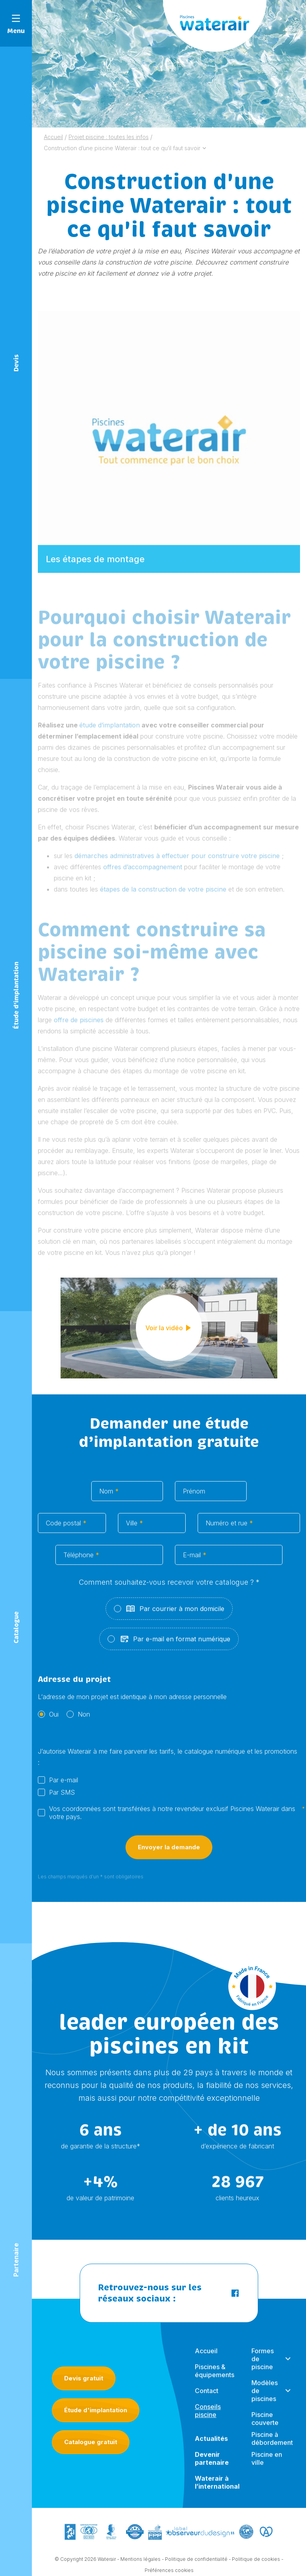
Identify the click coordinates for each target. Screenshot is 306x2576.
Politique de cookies (256, 2561)
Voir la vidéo (168, 1330)
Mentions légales (140, 2561)
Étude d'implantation (95, 2410)
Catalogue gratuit (90, 2442)
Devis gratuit (83, 2378)
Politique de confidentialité (196, 2561)
